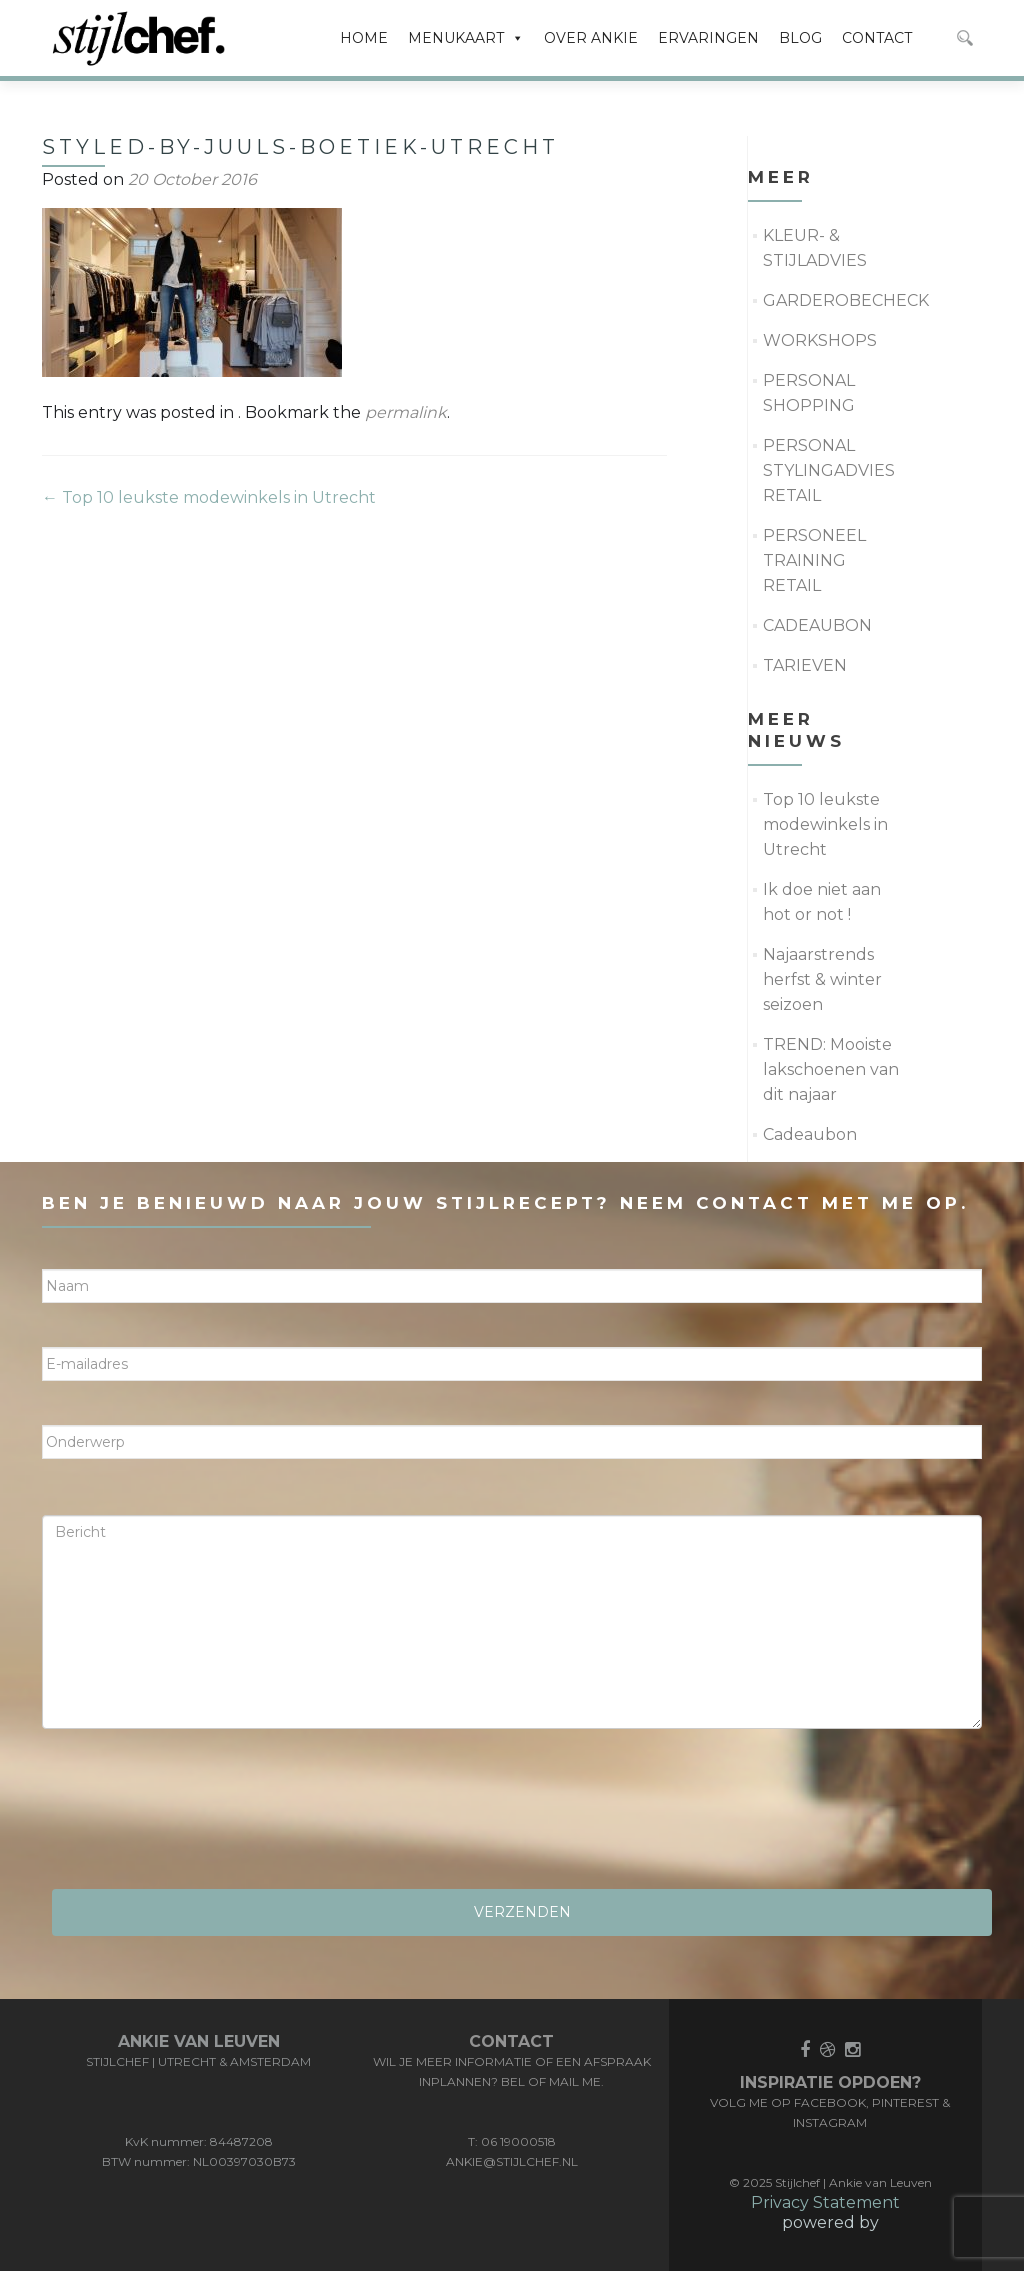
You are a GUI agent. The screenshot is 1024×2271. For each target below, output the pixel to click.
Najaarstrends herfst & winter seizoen (822, 979)
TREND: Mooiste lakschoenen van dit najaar (831, 1069)
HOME (364, 38)
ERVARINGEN (708, 38)
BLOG (800, 38)
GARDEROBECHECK (846, 300)
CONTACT (877, 38)
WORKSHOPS (820, 340)
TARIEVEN (805, 665)
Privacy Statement (825, 2202)
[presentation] (194, 1816)
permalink (406, 412)
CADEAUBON (817, 625)
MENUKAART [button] (466, 38)
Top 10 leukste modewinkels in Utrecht (209, 497)
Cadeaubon (810, 1134)
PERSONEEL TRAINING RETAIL (814, 560)
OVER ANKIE (591, 38)
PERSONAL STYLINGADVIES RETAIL (829, 470)
